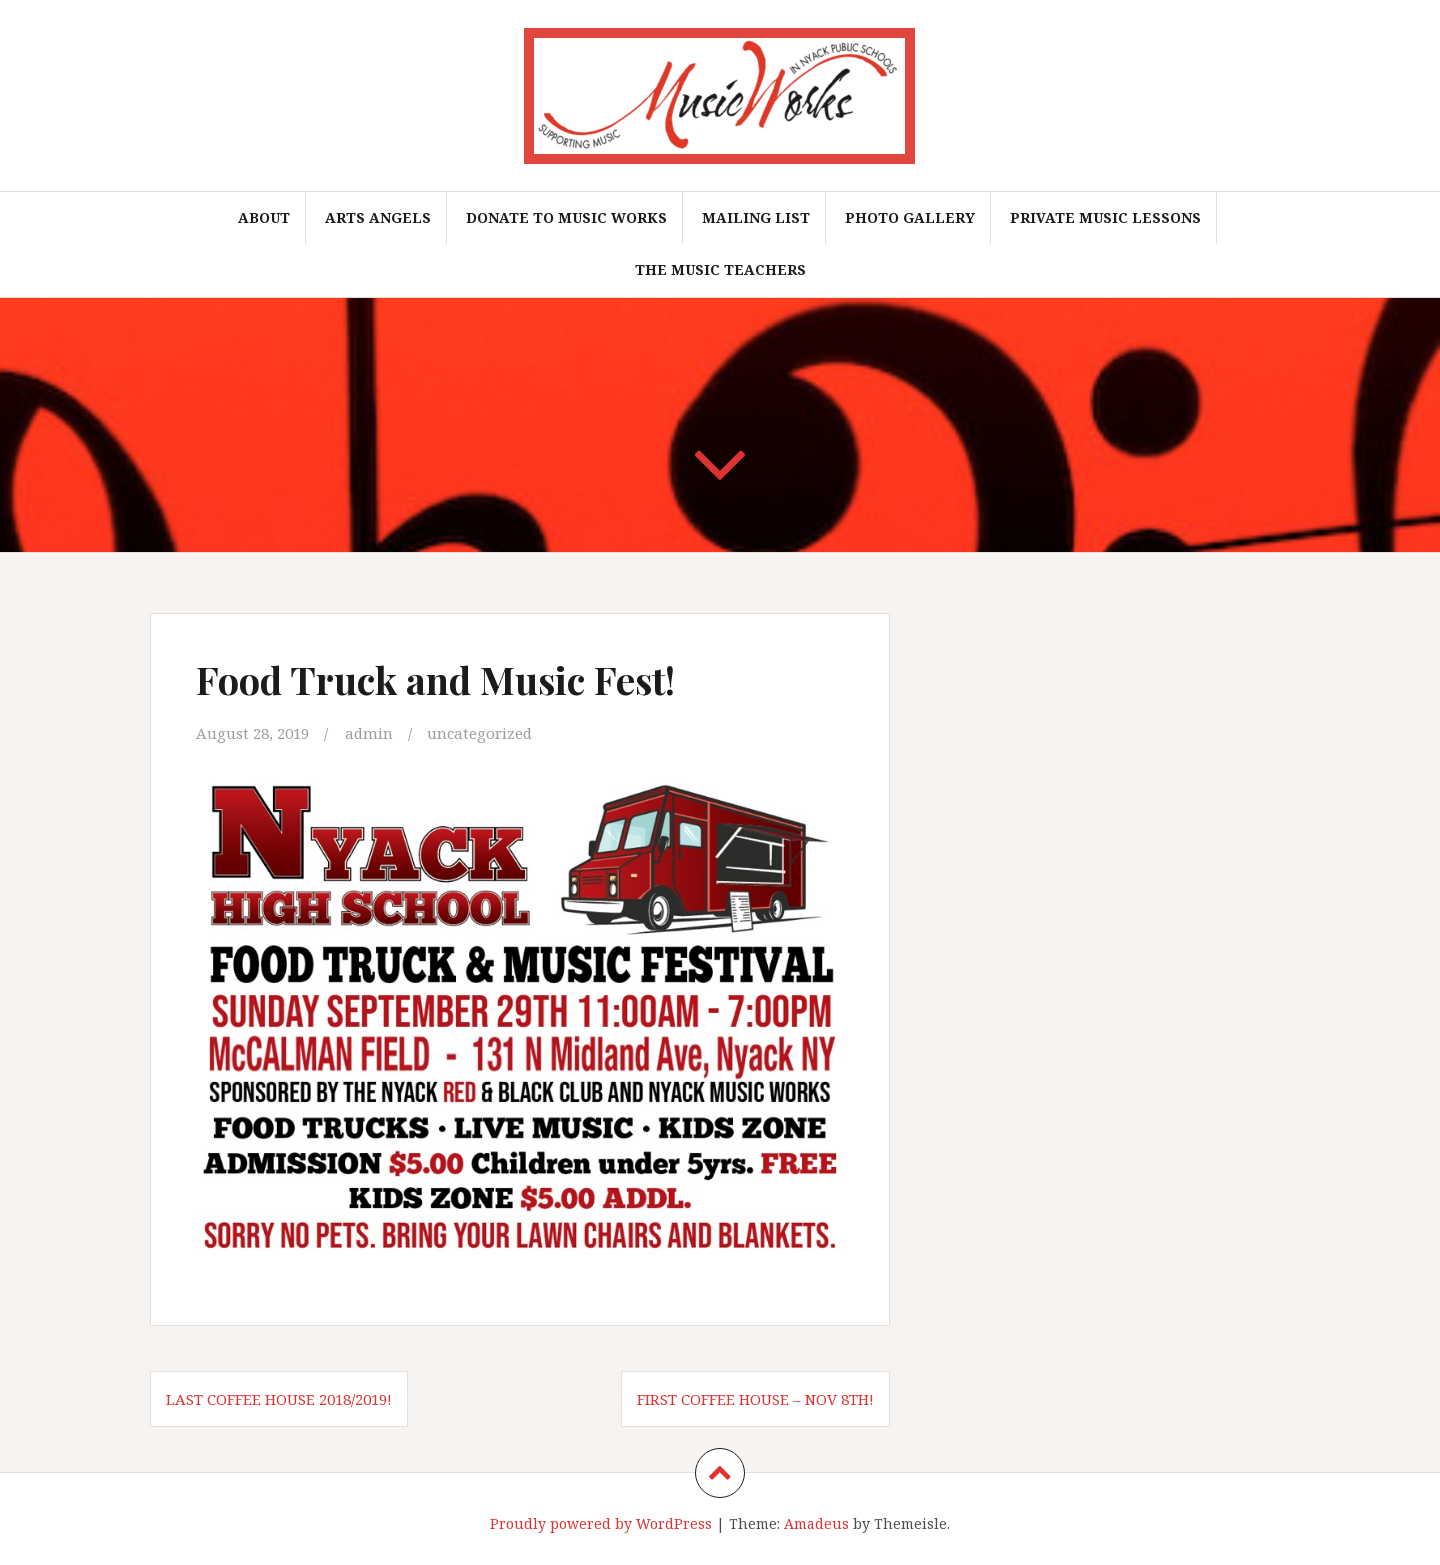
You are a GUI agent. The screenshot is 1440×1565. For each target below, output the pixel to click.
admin (369, 733)
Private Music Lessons (1105, 217)
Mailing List (756, 217)
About (264, 217)
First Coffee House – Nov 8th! (755, 1399)
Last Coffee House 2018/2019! (279, 1399)
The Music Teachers (720, 269)
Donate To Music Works (566, 217)
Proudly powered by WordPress (601, 1523)
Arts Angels (378, 217)
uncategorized (479, 733)
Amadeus (816, 1523)
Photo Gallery (910, 217)
